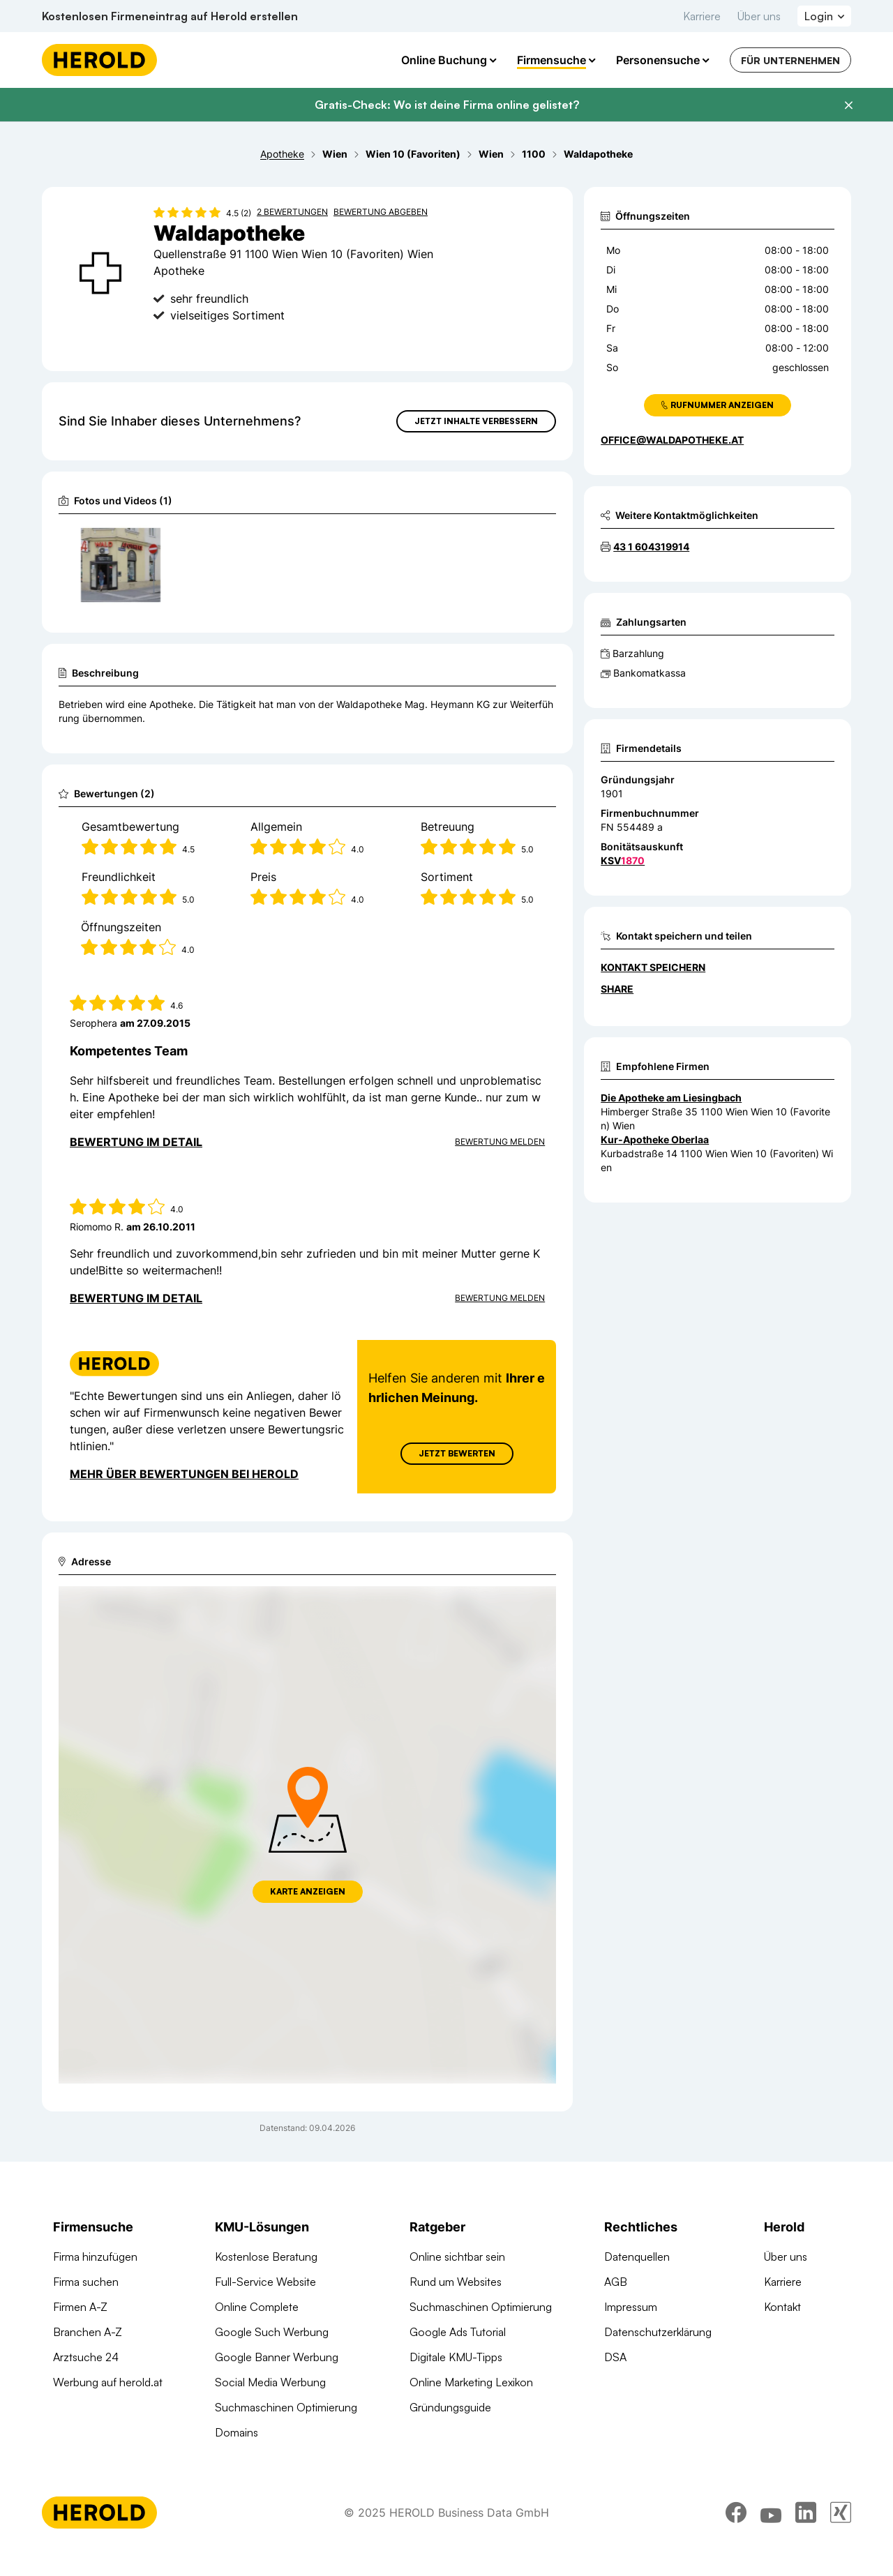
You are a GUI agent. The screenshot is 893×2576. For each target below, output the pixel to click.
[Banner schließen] (848, 105)
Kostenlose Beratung (266, 2257)
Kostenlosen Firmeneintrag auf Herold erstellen (170, 16)
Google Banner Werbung (276, 2357)
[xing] (840, 2512)
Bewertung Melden (500, 1141)
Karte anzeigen (307, 1891)
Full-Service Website (265, 2282)
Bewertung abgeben (380, 211)
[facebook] (736, 2512)
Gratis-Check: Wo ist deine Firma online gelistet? (447, 105)
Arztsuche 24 (86, 2357)
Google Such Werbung (272, 2332)
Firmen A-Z (80, 2307)
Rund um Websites (456, 2282)
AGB (615, 2282)
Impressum (630, 2307)
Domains (236, 2432)
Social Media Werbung (270, 2382)
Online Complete (257, 2307)
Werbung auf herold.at (108, 2382)
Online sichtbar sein (457, 2257)
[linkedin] (805, 2512)
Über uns (759, 16)
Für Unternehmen (790, 60)
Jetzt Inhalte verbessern (476, 421)
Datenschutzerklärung (658, 2332)
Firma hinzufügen (95, 2257)
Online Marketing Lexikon (471, 2382)
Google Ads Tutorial (458, 2332)
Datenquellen (637, 2257)
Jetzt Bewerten (457, 1453)
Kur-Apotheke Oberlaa (655, 1139)
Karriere (702, 16)
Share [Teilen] (617, 989)
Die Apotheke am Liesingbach (671, 1098)
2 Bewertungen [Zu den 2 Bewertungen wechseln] (292, 211)
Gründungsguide (450, 2407)
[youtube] (770, 2512)
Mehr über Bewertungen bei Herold (184, 1474)
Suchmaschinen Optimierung (286, 2407)
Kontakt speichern (653, 967)
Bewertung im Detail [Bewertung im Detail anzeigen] (136, 1142)
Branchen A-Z (87, 2332)
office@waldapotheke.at (672, 440)
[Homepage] (99, 60)
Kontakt (782, 2307)
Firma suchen (86, 2282)
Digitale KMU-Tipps (456, 2357)
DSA (615, 2357)
